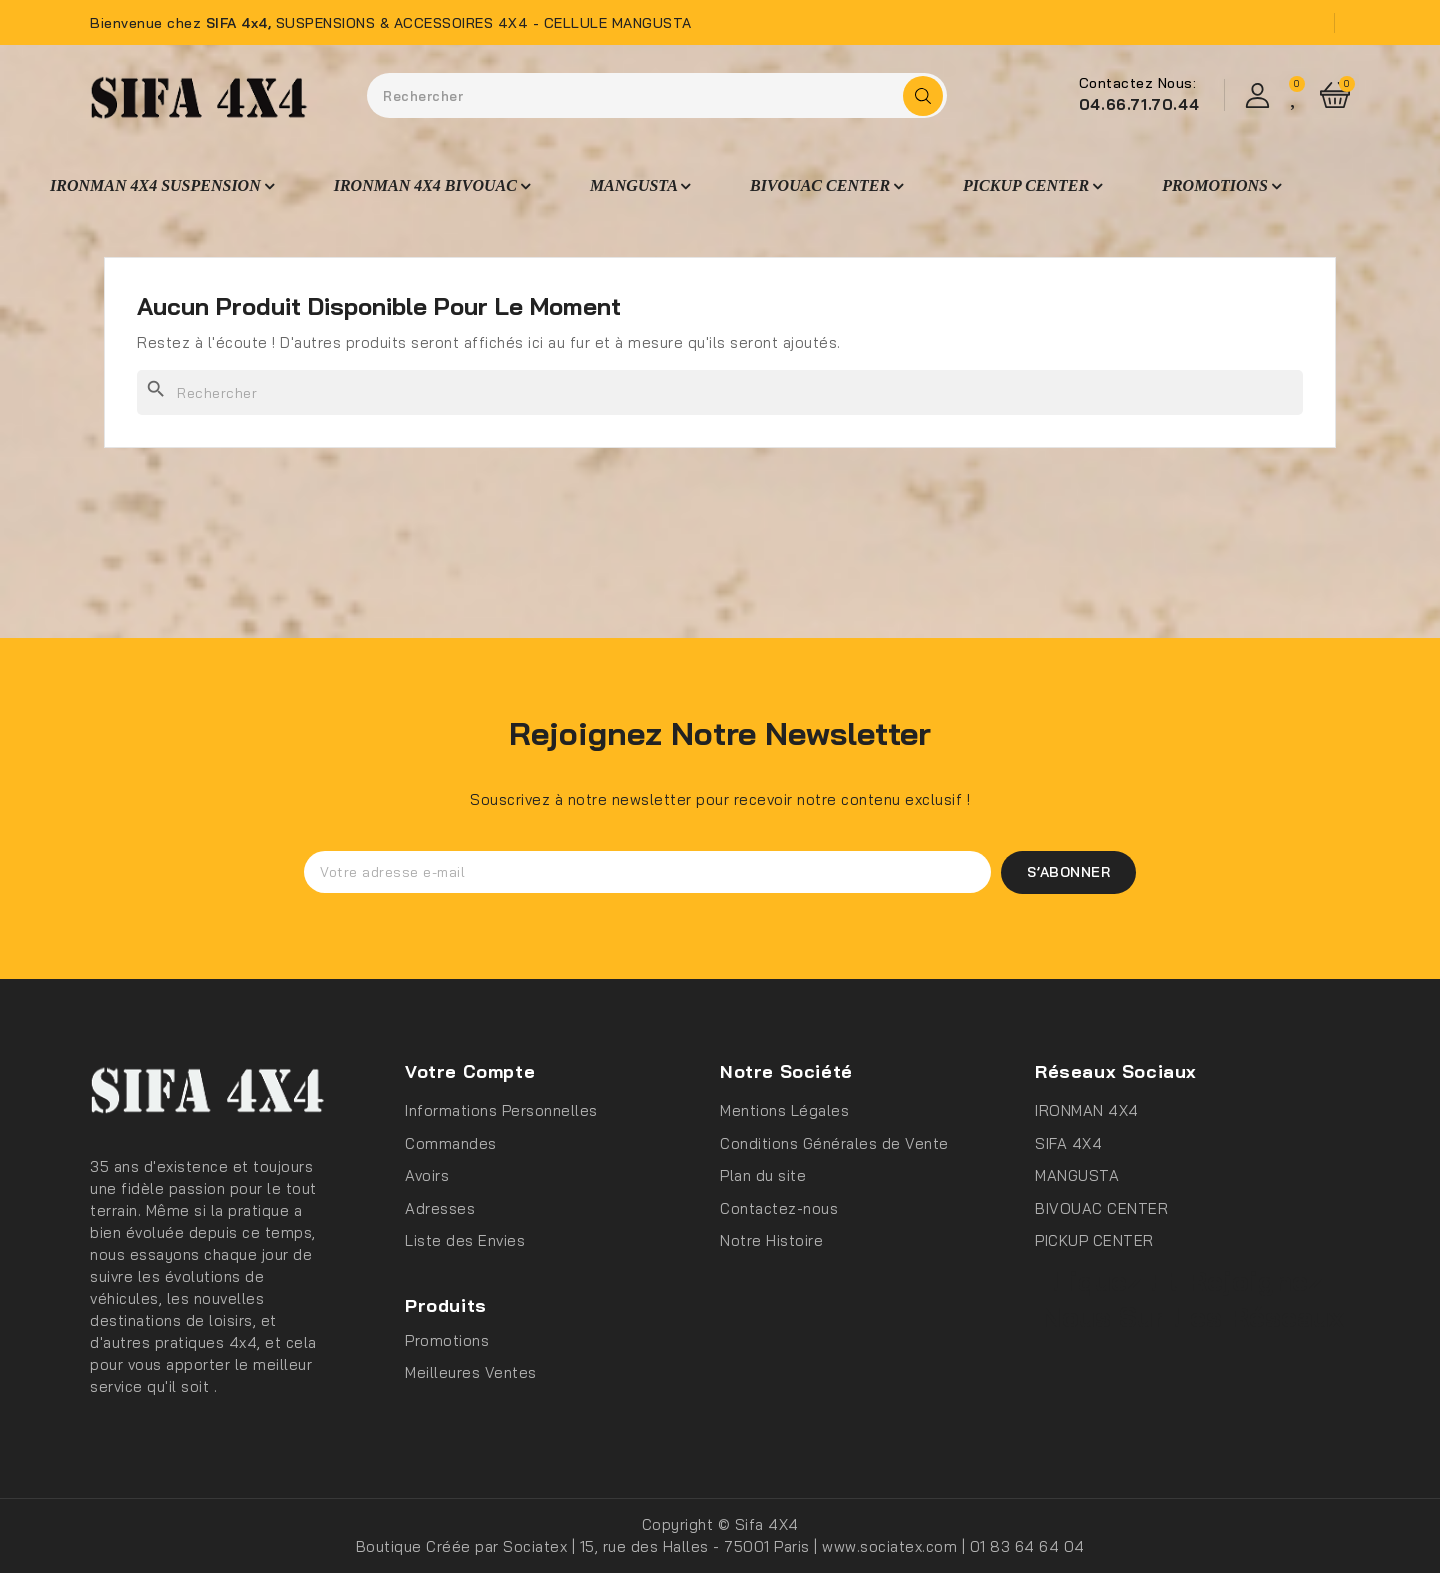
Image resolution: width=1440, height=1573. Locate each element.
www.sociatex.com (892, 1546)
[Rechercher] (720, 392)
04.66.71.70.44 (1139, 104)
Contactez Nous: (1138, 83)
